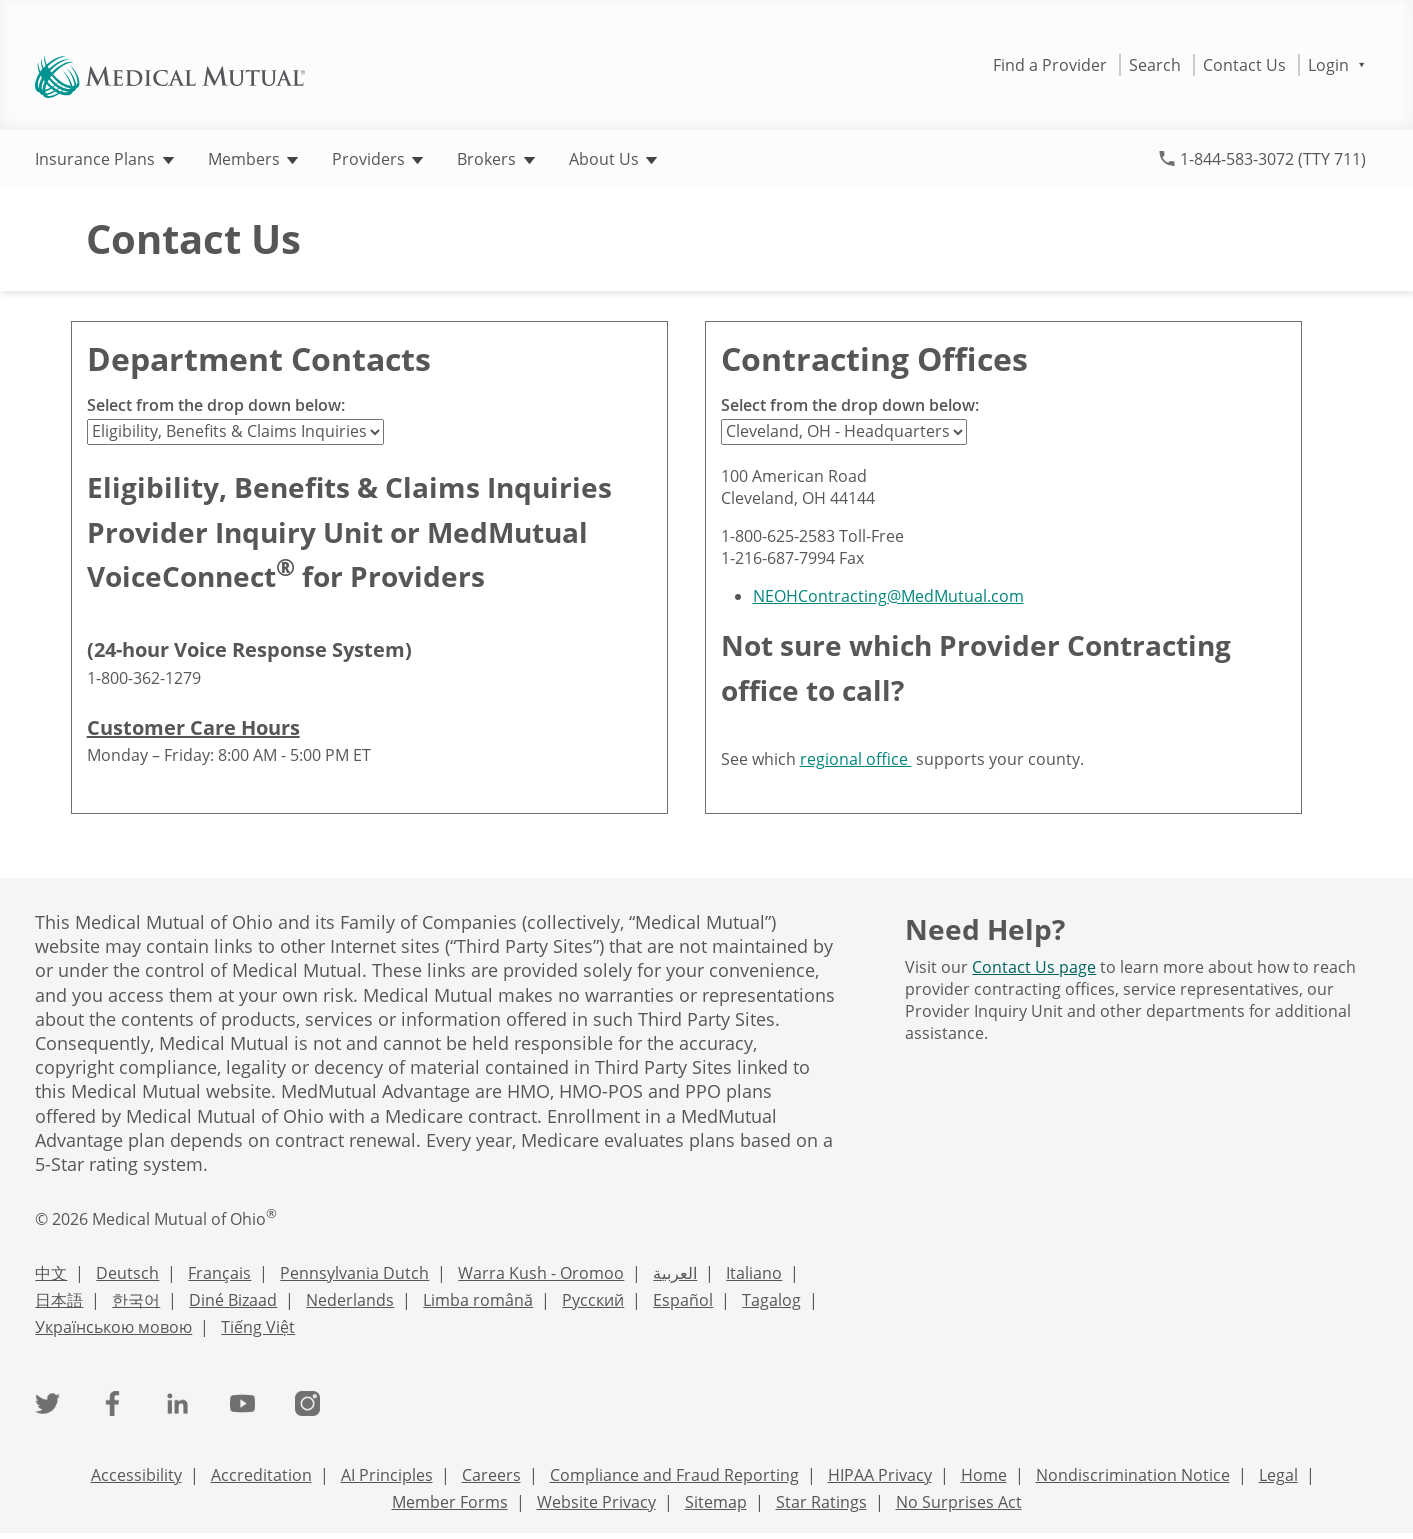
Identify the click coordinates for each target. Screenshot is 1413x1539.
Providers (377, 159)
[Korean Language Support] (136, 1302)
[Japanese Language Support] (59, 1302)
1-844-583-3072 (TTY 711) (1273, 159)
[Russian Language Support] (593, 1302)
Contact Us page (1034, 967)
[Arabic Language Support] (675, 1275)
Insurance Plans (104, 159)
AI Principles (387, 1475)
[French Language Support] (219, 1275)
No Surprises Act (959, 1502)
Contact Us (1244, 65)
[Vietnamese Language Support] (258, 1329)
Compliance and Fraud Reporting (674, 1475)
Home (984, 1475)
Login (1336, 65)
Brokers (495, 159)
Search (1155, 65)
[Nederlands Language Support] (350, 1302)
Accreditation (261, 1475)
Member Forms (450, 1502)
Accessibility (136, 1475)
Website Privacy (596, 1502)
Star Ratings (821, 1502)
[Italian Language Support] (754, 1275)
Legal (1278, 1475)
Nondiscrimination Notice (1133, 1475)
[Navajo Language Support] (233, 1302)
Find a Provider (1050, 65)
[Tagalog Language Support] (771, 1302)
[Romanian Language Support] (478, 1302)
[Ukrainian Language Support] (113, 1329)
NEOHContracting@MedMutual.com (888, 596)
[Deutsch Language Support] (127, 1275)
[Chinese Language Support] (51, 1275)
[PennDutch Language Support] (354, 1275)
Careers (491, 1475)
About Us (613, 159)
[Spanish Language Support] (683, 1302)
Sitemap (716, 1502)
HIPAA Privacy (880, 1475)
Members (253, 159)
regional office (856, 759)
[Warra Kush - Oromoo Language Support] (541, 1275)
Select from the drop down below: (216, 405)
